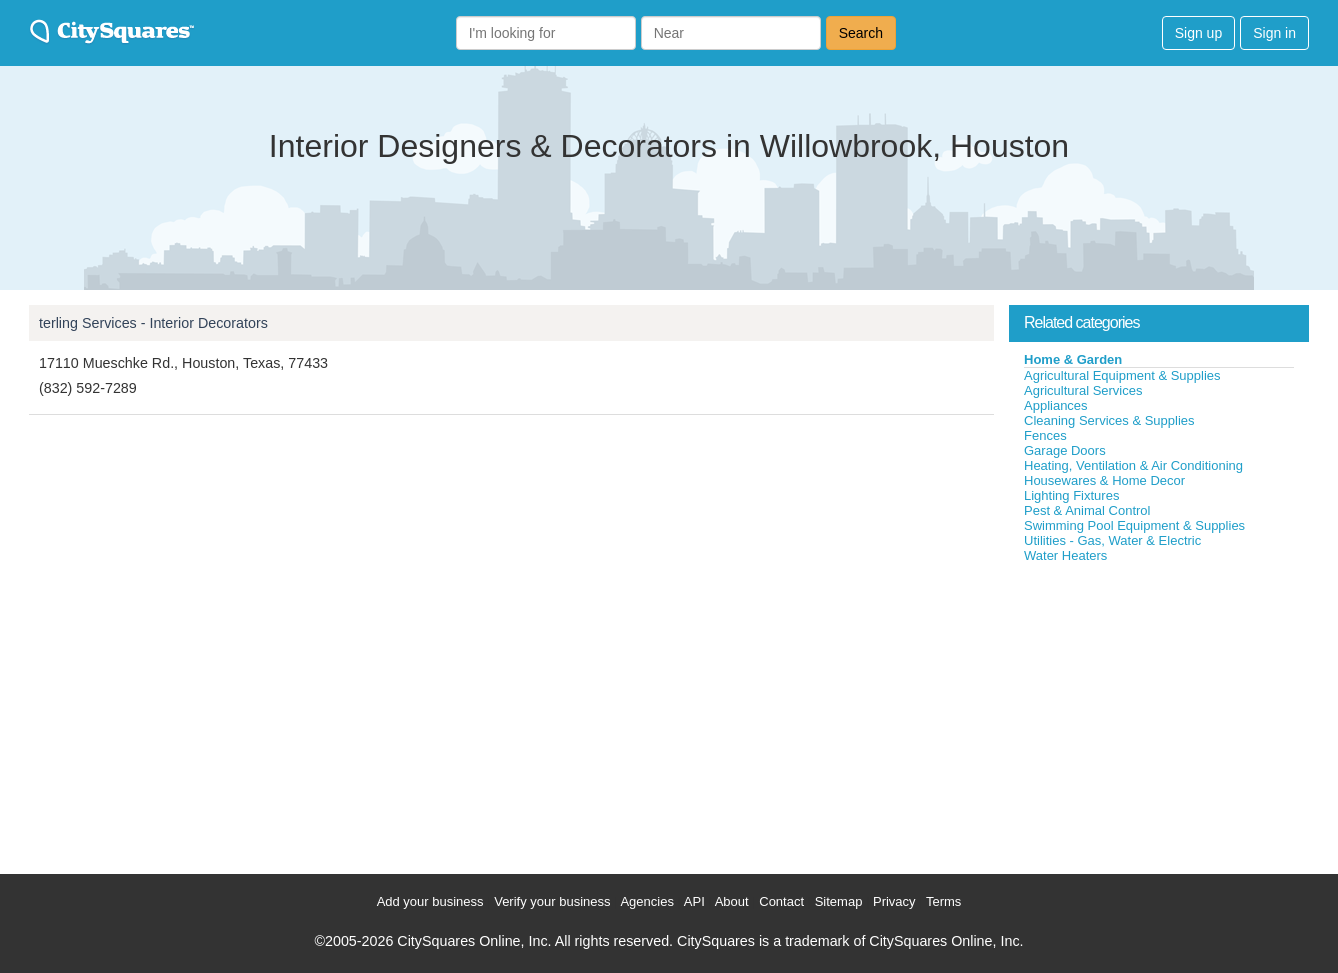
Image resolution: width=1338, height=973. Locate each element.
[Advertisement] (1159, 714)
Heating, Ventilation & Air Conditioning (1133, 465)
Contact (781, 901)
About (732, 901)
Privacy (894, 901)
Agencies (646, 901)
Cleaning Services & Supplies (1109, 420)
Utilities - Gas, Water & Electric (1112, 540)
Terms (943, 901)
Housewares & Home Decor (1104, 480)
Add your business (430, 901)
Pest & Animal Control (1087, 510)
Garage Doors (1065, 450)
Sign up (1198, 33)
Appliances (1056, 405)
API (694, 901)
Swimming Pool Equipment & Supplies (1134, 525)
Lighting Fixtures (1071, 495)
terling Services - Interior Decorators (153, 323)
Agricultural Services (1083, 390)
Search (861, 33)
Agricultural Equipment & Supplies (1122, 375)
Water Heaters (1065, 555)
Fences (1045, 435)
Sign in (1274, 33)
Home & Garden (1073, 359)
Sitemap (839, 901)
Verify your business (552, 901)
